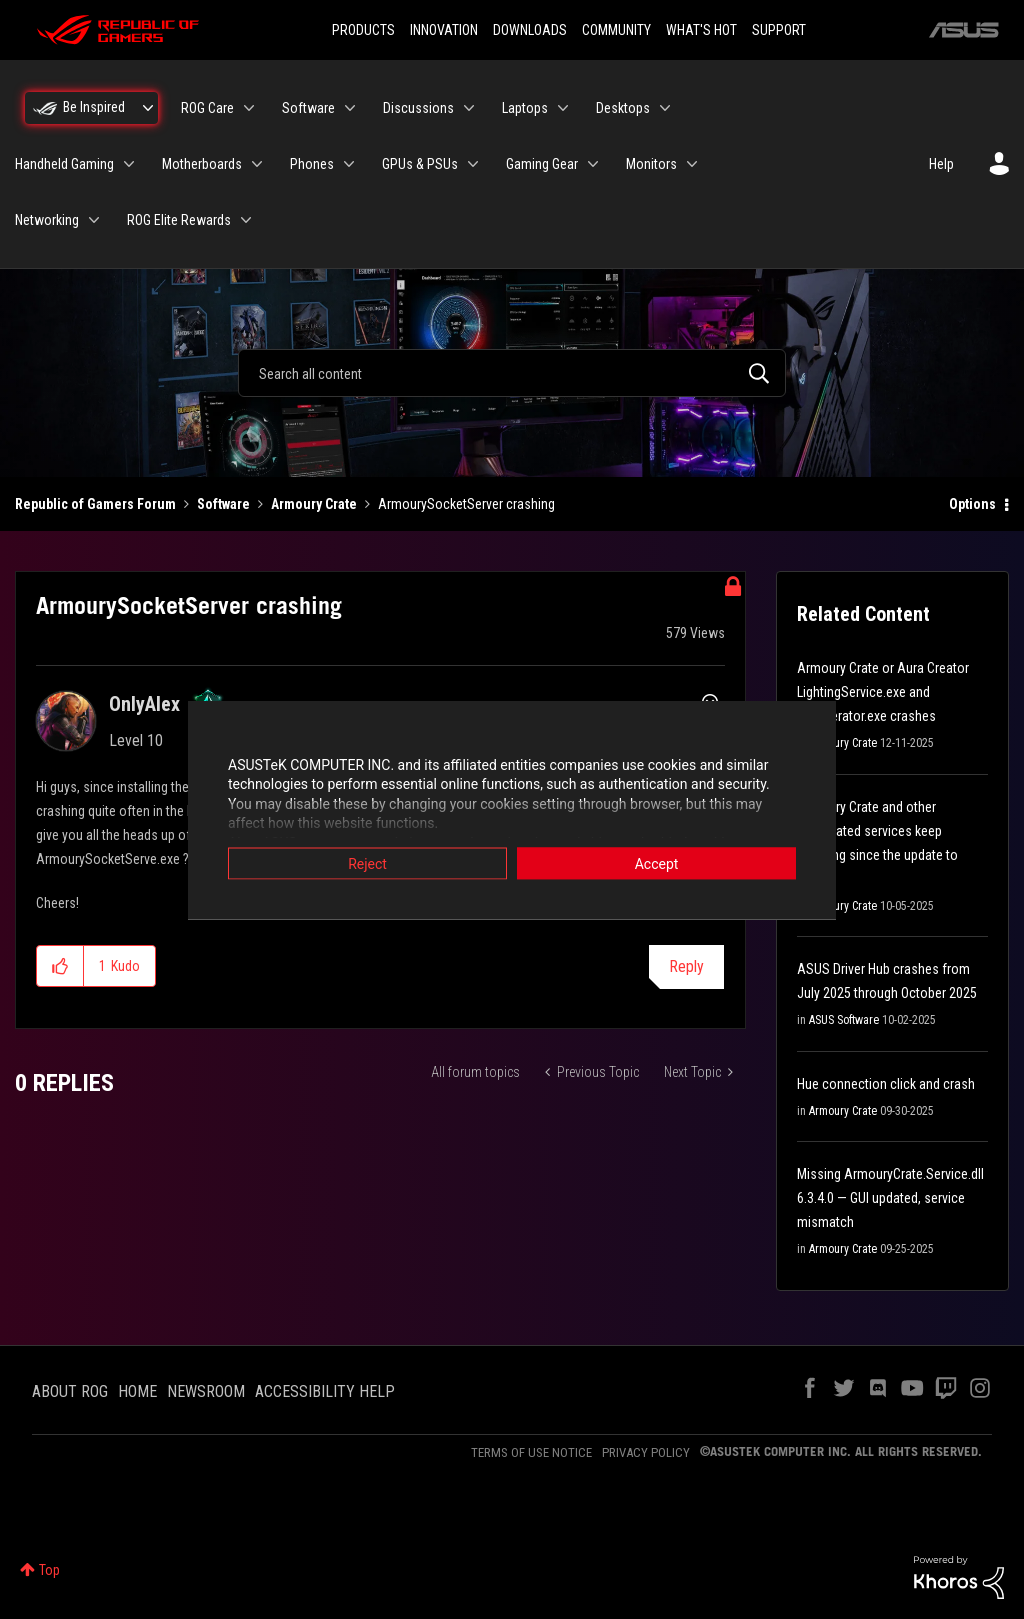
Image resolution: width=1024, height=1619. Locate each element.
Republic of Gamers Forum (95, 504)
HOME (137, 1391)
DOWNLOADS (530, 30)
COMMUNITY (616, 30)
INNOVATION (444, 30)
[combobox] (512, 373)
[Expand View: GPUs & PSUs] (473, 164)
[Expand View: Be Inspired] (148, 108)
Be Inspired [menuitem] (94, 107)
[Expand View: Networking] (94, 220)
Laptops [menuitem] (525, 108)
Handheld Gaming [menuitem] (64, 164)
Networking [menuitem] (47, 220)
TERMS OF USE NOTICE (531, 1452)
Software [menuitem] (308, 108)
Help (941, 164)
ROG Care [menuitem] (207, 108)
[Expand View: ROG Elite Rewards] (246, 220)
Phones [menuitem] (312, 164)
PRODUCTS (363, 30)
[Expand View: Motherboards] (257, 164)
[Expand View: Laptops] (563, 108)
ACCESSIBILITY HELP (325, 1391)
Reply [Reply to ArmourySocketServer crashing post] (686, 966)
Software (223, 504)
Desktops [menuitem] (623, 108)
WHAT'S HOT (701, 30)
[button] (60, 966)
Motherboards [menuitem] (202, 164)
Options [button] (972, 504)
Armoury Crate (314, 504)
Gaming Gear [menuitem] (542, 164)
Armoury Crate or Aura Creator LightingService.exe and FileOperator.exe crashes (883, 692)
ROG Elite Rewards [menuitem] (179, 220)
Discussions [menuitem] (418, 108)
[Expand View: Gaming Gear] (593, 164)
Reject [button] (367, 863)
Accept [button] (657, 863)
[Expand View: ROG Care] (249, 108)
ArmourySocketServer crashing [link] (466, 504)
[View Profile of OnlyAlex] (144, 704)
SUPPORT (779, 30)
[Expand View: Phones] (349, 164)
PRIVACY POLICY (646, 1452)
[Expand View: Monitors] (692, 164)
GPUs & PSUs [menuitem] (420, 164)
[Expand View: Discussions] (469, 108)
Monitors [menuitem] (651, 164)
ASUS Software (844, 1020)
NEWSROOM (206, 1391)
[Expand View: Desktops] (665, 108)
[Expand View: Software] (350, 108)
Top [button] (49, 1570)
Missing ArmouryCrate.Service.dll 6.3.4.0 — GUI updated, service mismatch (890, 1198)
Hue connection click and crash (886, 1084)
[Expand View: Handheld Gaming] (129, 164)
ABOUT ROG (70, 1391)
